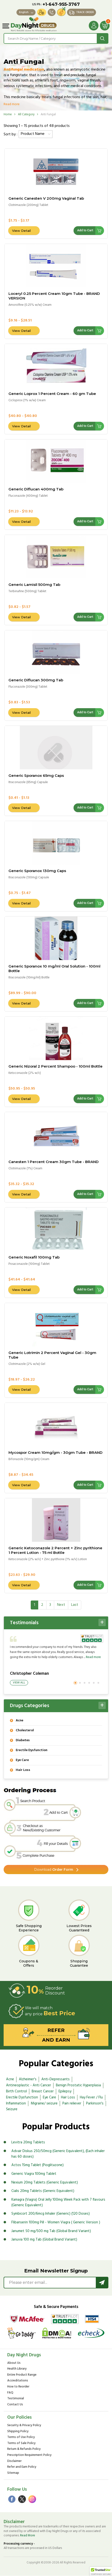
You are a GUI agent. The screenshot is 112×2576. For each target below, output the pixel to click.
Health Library (17, 2369)
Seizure (11, 2109)
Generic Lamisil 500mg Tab (34, 584)
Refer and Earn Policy (21, 2467)
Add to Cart (85, 230)
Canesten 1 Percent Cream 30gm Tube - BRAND (53, 1161)
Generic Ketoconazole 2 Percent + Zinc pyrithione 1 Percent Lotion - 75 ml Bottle (55, 1550)
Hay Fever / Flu (91, 2097)
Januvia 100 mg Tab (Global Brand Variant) (44, 2240)
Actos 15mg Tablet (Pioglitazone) (37, 2165)
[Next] (61, 1605)
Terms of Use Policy (21, 2437)
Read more (12, 104)
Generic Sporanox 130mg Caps (37, 871)
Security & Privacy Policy (24, 2425)
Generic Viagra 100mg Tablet (33, 2174)
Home (8, 114)
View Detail (21, 231)
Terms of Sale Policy (21, 2443)
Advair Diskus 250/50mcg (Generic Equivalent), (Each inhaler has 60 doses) (58, 2154)
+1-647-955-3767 (61, 4)
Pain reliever (71, 2103)
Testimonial (15, 2398)
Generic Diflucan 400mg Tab (35, 489)
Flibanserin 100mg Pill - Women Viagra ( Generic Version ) (55, 2222)
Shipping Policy (18, 2431)
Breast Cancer (43, 2091)
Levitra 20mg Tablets (28, 2143)
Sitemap (13, 2473)
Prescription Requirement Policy (29, 2455)
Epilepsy (65, 2091)
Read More (27, 2535)
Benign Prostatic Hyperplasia (78, 2085)
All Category (26, 114)
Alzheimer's (28, 2079)
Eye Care (49, 2097)
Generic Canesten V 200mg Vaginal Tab (46, 198)
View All (19, 1682)
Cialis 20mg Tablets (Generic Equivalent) (42, 2191)
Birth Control (16, 2091)
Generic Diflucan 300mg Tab (35, 680)
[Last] (74, 1605)
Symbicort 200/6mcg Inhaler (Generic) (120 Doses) (50, 2214)
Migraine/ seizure (44, 2103)
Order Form (53, 1869)
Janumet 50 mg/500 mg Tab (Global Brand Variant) (51, 2231)
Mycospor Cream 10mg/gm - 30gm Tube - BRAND (55, 1452)
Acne (10, 2079)
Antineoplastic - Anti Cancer (28, 2085)
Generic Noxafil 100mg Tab (34, 1257)
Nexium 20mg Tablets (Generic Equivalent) (44, 2182)
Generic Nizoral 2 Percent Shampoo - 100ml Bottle (55, 1066)
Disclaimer (14, 2461)
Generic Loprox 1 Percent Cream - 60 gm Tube (52, 393)
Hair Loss (68, 2097)
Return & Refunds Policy (24, 2449)
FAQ (10, 2393)
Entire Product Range (22, 2375)
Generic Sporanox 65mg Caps (36, 775)
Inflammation (16, 2103)
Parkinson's (95, 2103)
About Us (14, 2363)
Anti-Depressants (55, 2079)
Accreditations (17, 2381)
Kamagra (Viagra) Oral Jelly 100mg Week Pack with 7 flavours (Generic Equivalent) (58, 2202)
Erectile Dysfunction (22, 2097)
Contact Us (15, 2404)
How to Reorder (18, 2387)
